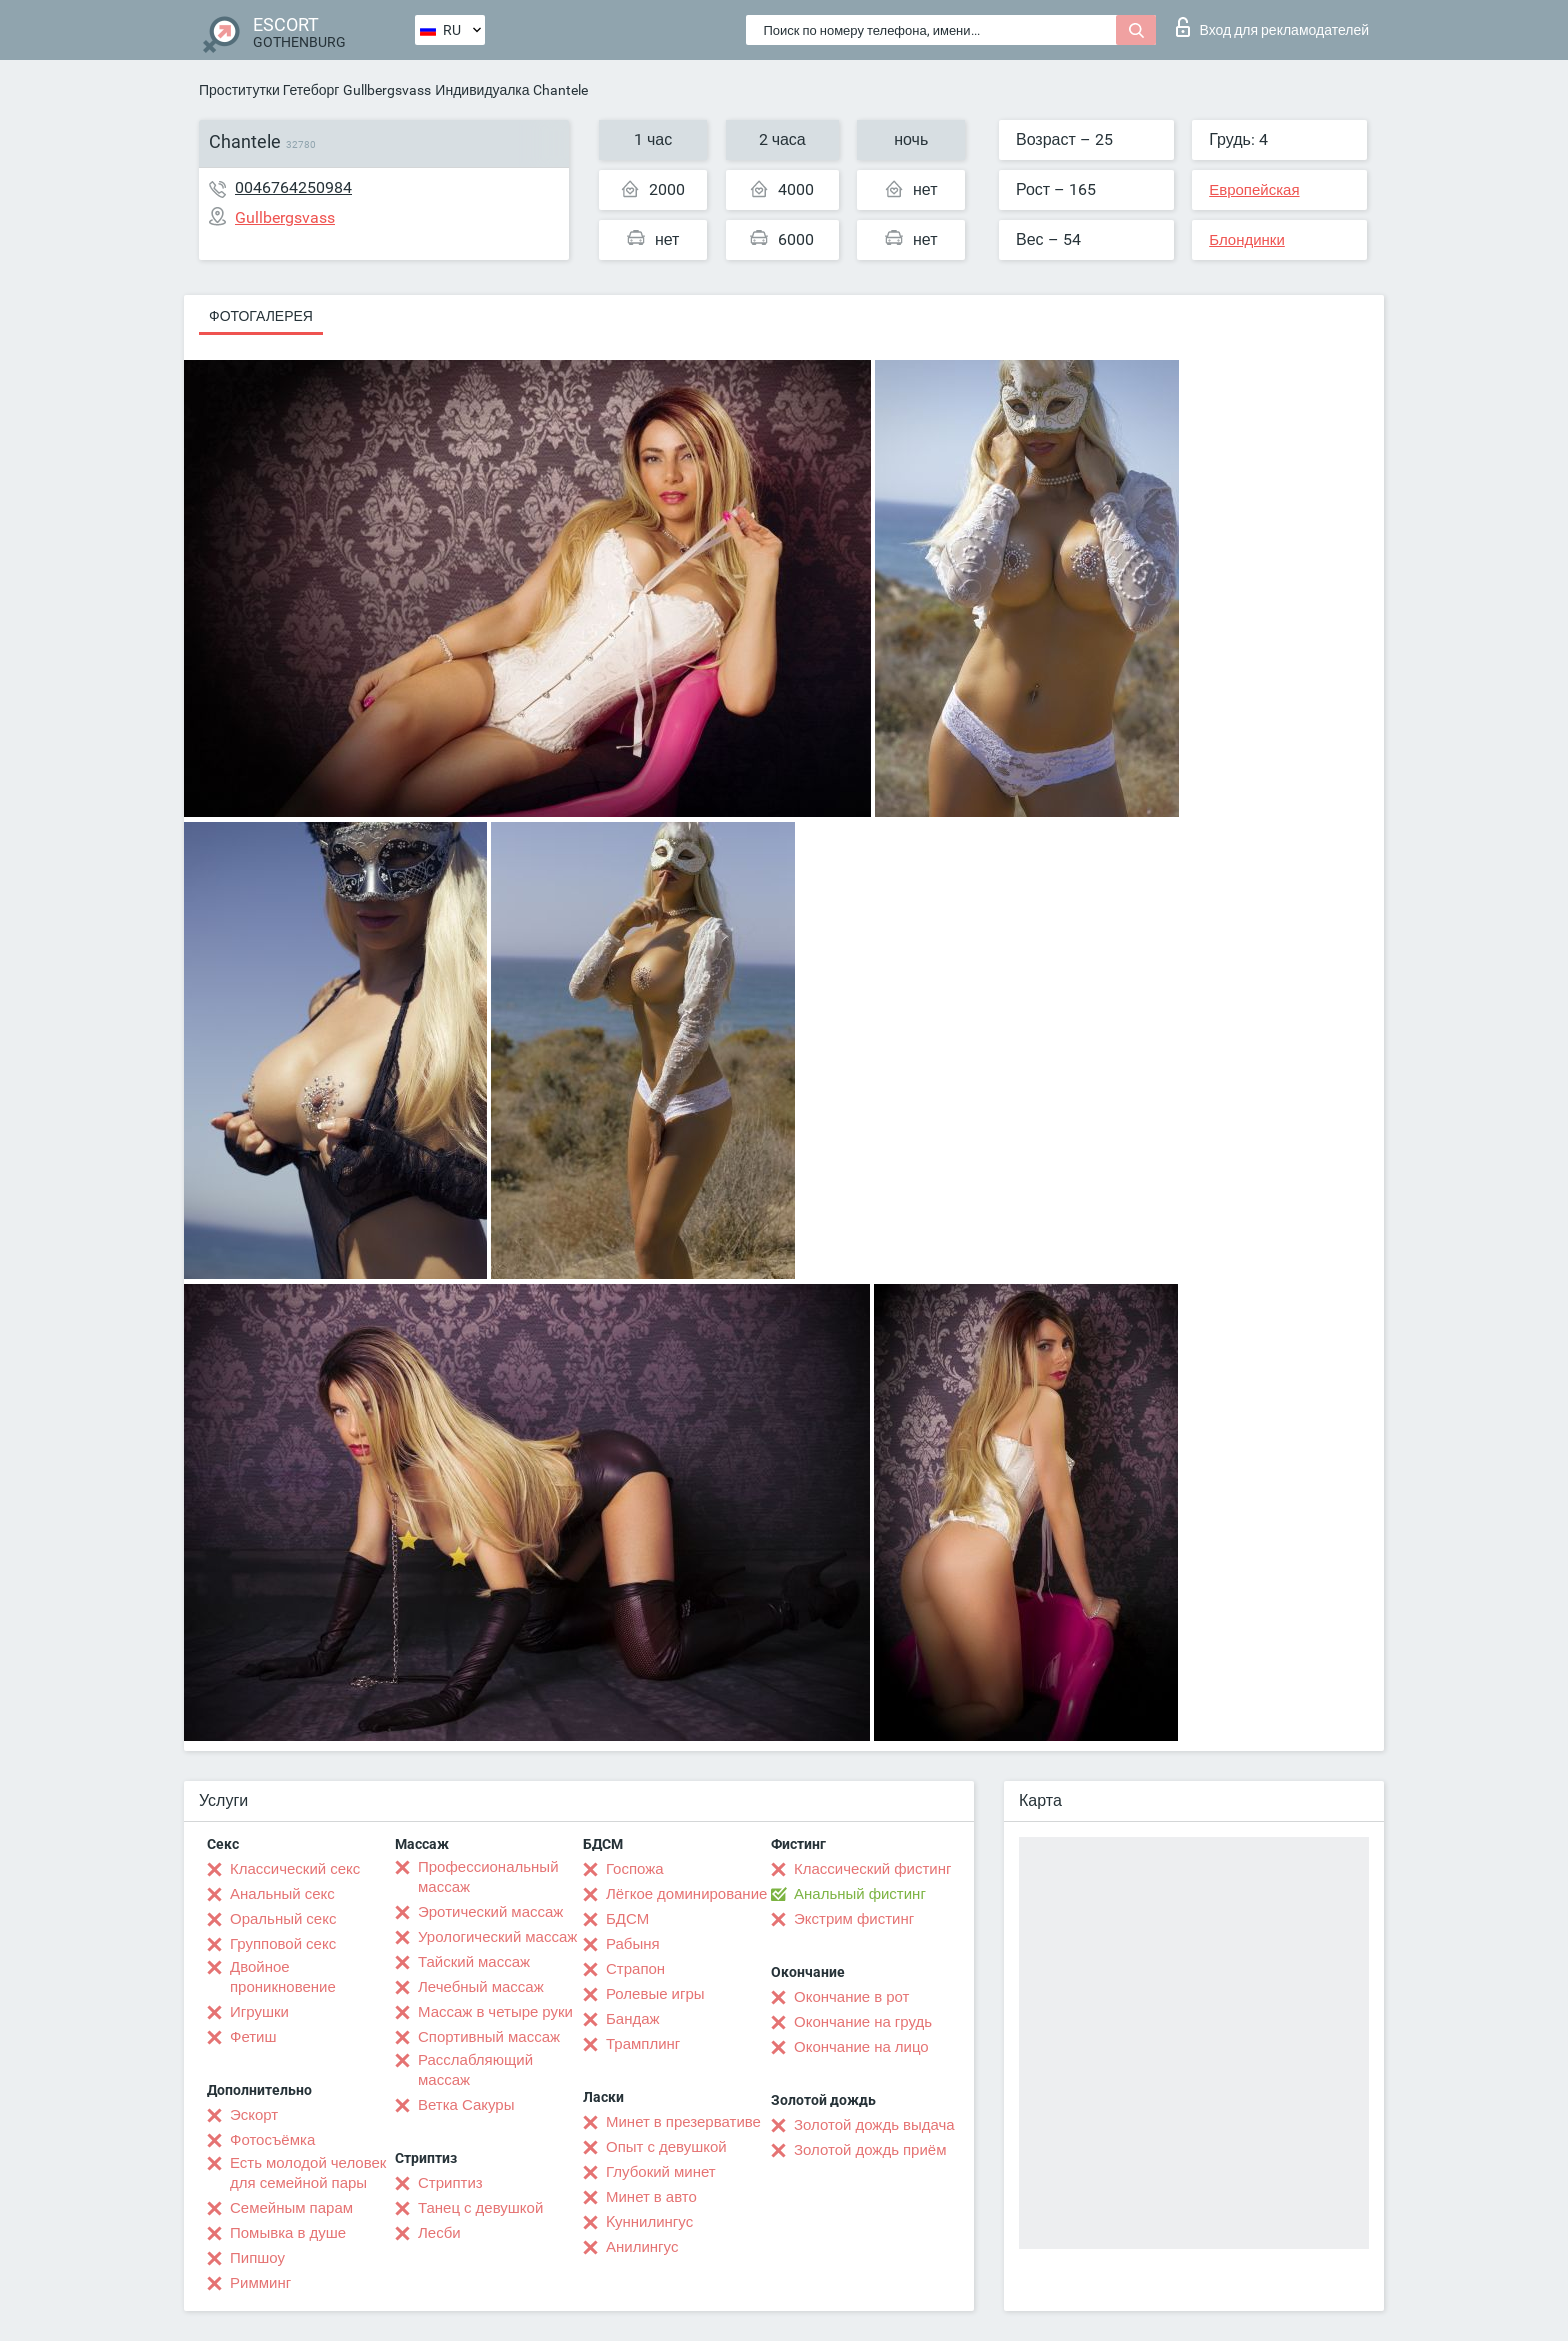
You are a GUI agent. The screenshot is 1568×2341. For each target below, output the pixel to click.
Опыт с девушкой (666, 2147)
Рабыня (633, 1944)
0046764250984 (293, 187)
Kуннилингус (649, 2222)
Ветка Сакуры (466, 2105)
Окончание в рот (851, 1997)
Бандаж (633, 2019)
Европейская (1254, 190)
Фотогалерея (261, 316)
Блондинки (1247, 240)
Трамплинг (643, 2044)
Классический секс (295, 1869)
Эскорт (254, 2115)
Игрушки (259, 2012)
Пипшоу (257, 2258)
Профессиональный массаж (488, 1877)
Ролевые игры (655, 1994)
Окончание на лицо (861, 2047)
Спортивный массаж (489, 2037)
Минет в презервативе (683, 2122)
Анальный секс (282, 1894)
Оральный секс (283, 1919)
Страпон (635, 1969)
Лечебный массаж (481, 1987)
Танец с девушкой (480, 2208)
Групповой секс (283, 1944)
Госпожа (635, 1869)
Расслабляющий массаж (475, 2070)
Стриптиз (450, 2183)
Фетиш (253, 2037)
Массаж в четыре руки (495, 2012)
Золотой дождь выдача (874, 2125)
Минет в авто (651, 2197)
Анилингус (642, 2247)
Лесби (439, 2233)
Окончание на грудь (863, 2022)
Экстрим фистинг (854, 1919)
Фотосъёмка (272, 2140)
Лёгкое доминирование (686, 1894)
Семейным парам (291, 2208)
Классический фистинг (872, 1869)
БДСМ (627, 1919)
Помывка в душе (288, 2233)
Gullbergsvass (387, 90)
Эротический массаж (490, 1912)
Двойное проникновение (283, 1977)
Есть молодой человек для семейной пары (308, 2173)
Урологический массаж (497, 1937)
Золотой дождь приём (870, 2150)
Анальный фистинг (860, 1894)
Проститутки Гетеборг (269, 90)
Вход (1272, 27)
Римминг (260, 2283)
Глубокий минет (661, 2172)
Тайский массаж (474, 1962)
